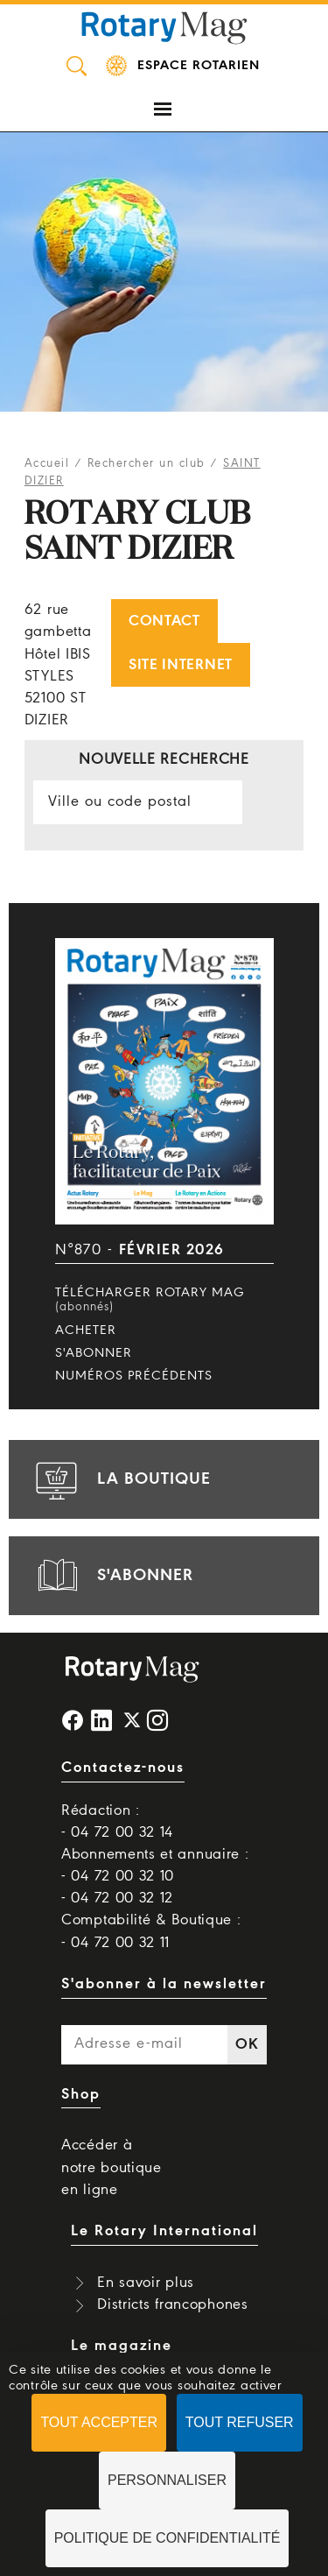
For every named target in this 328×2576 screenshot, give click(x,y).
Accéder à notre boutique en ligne (111, 2167)
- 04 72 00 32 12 (117, 1898)
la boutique (121, 1479)
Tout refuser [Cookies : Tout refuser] (239, 2422)
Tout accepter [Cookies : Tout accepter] (98, 2422)
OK (246, 2044)
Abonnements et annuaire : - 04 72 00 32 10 (155, 1865)
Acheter (85, 1330)
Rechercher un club (146, 463)
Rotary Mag (164, 26)
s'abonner (112, 1575)
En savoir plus (145, 2283)
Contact (164, 621)
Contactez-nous (123, 1768)
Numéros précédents (134, 1376)
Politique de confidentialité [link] (167, 2537)
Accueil (47, 463)
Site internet (181, 665)
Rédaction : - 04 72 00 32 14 (117, 1822)
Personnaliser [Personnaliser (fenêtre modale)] (167, 2480)
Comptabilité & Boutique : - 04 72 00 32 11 (151, 1931)
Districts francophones (172, 2305)
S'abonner (93, 1353)
